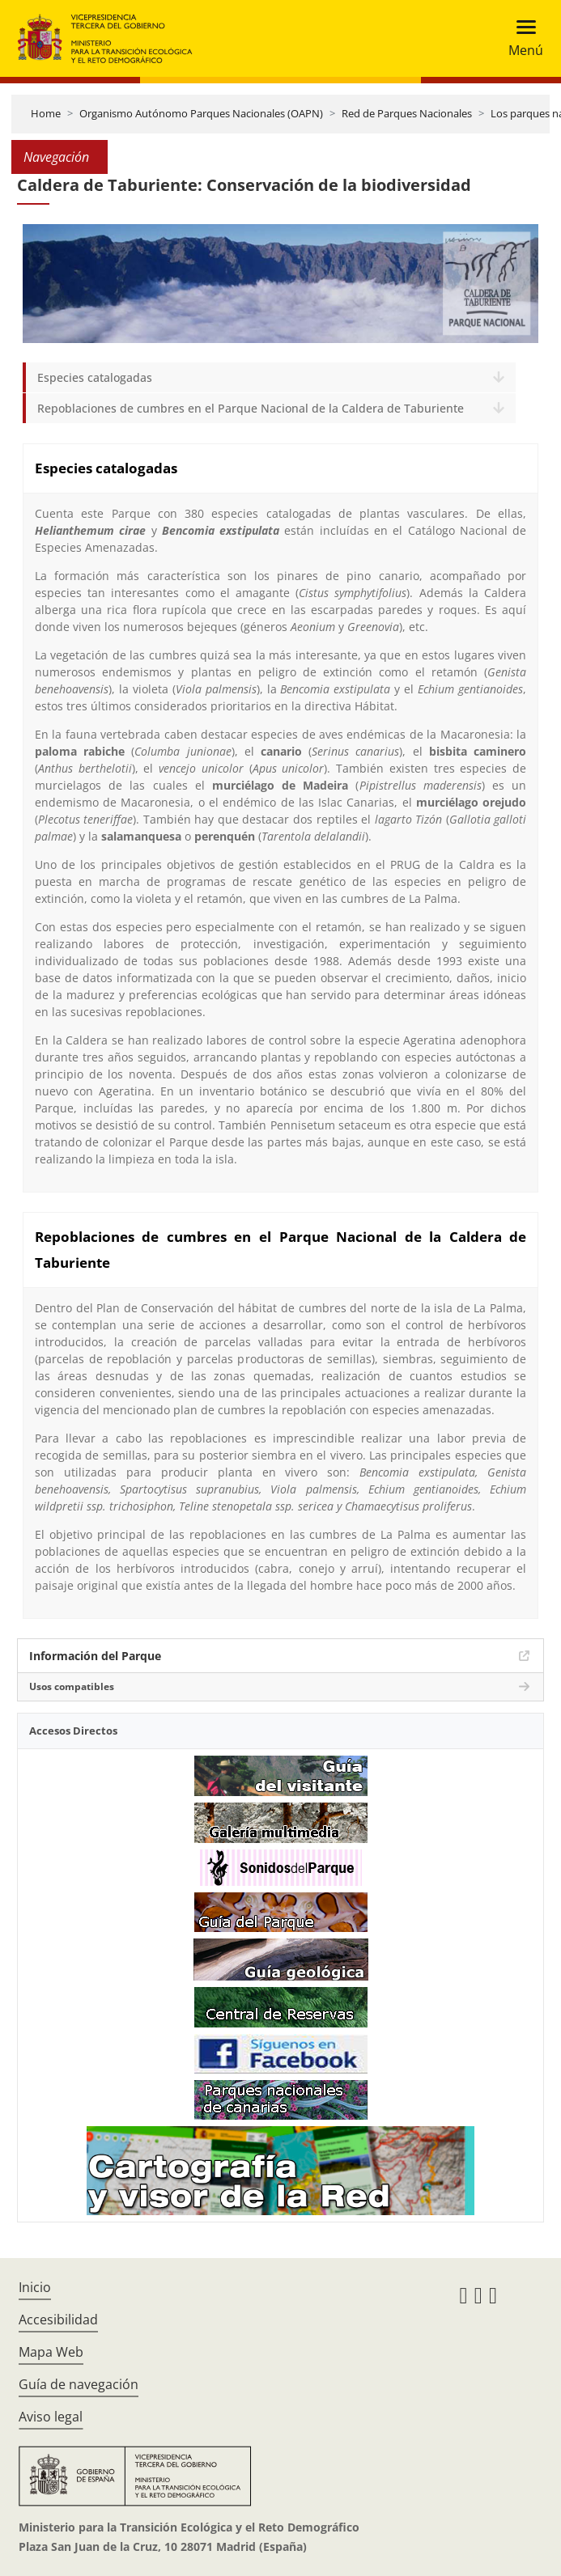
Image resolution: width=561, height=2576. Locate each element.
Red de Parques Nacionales (407, 113)
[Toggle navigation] (521, 38)
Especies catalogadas (94, 377)
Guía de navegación (78, 2384)
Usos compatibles (71, 1686)
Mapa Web (51, 2352)
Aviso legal (51, 2417)
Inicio (35, 2287)
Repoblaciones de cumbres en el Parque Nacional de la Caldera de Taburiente (250, 408)
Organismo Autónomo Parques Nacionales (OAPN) (201, 113)
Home (46, 113)
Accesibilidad (58, 2319)
